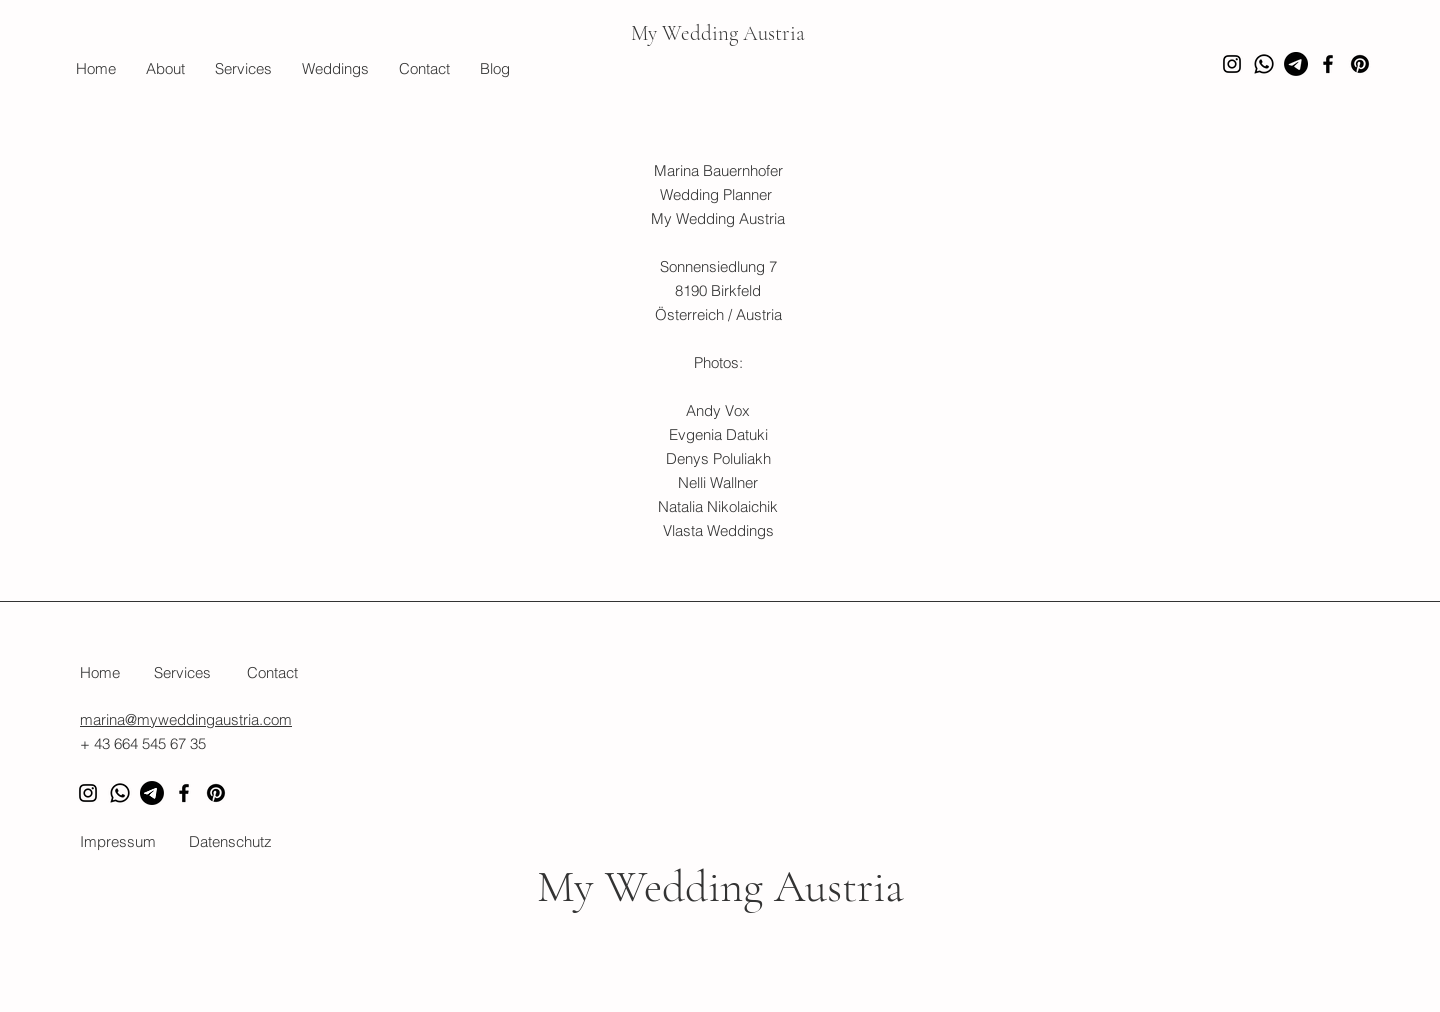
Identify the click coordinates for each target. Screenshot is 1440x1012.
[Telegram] (152, 793)
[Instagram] (1232, 64)
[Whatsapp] (1264, 64)
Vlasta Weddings (718, 530)
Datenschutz (230, 841)
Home (100, 672)
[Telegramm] (1296, 64)
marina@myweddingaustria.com (186, 719)
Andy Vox (718, 410)
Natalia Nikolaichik (718, 506)
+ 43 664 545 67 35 (143, 743)
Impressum (118, 841)
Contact (272, 672)
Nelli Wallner (718, 482)
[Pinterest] (1360, 64)
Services (182, 672)
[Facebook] (1328, 64)
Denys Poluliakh (718, 458)
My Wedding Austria (718, 33)
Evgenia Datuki (718, 434)
